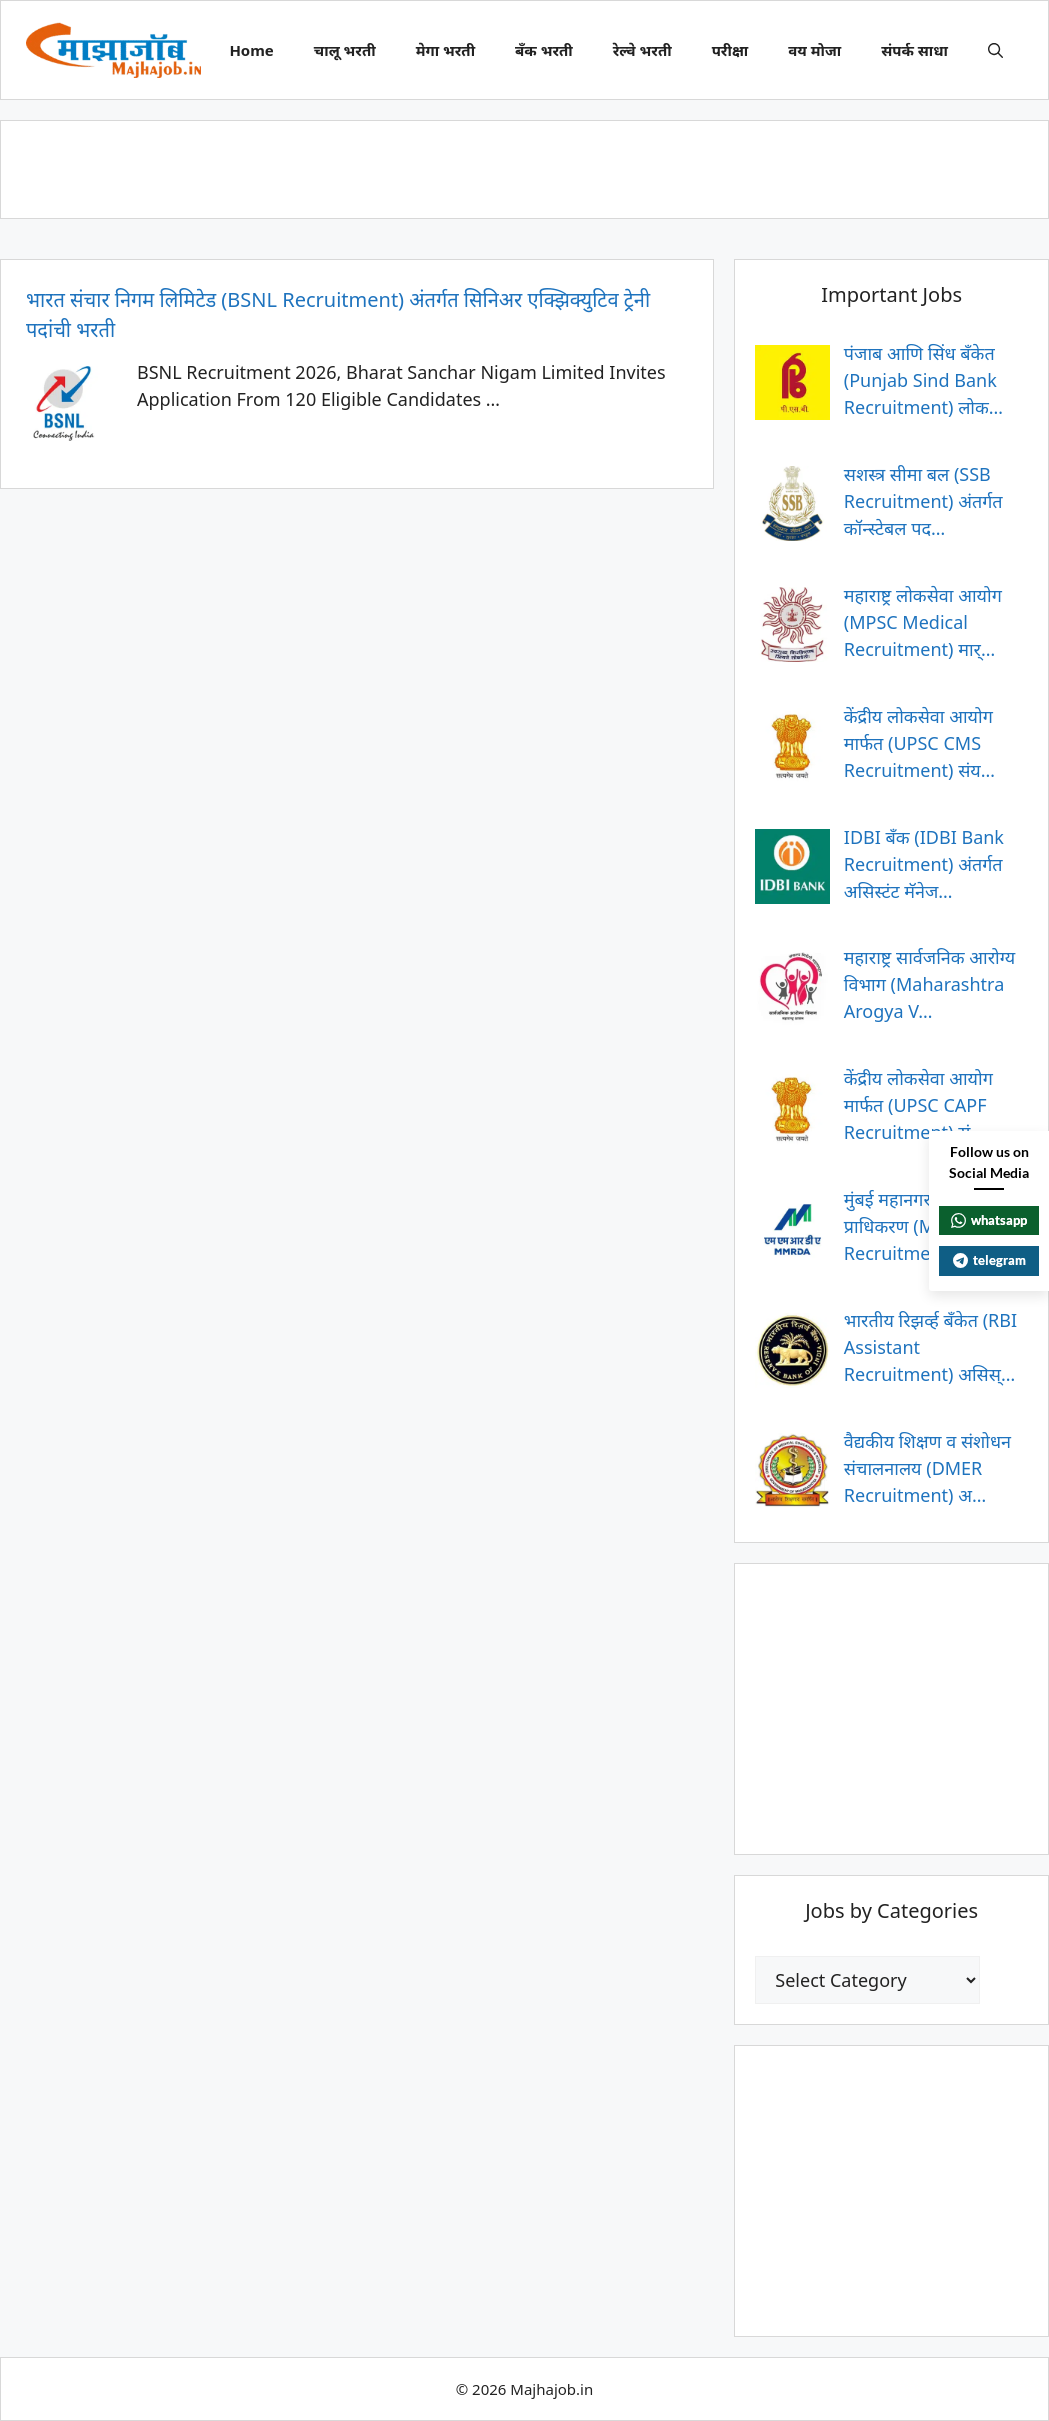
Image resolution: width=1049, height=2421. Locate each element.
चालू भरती (345, 50)
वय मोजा (814, 50)
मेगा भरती (445, 50)
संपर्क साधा (914, 50)
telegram (989, 1260)
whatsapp (989, 1220)
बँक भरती (544, 50)
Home (251, 50)
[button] (995, 50)
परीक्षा (730, 50)
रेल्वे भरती (642, 50)
